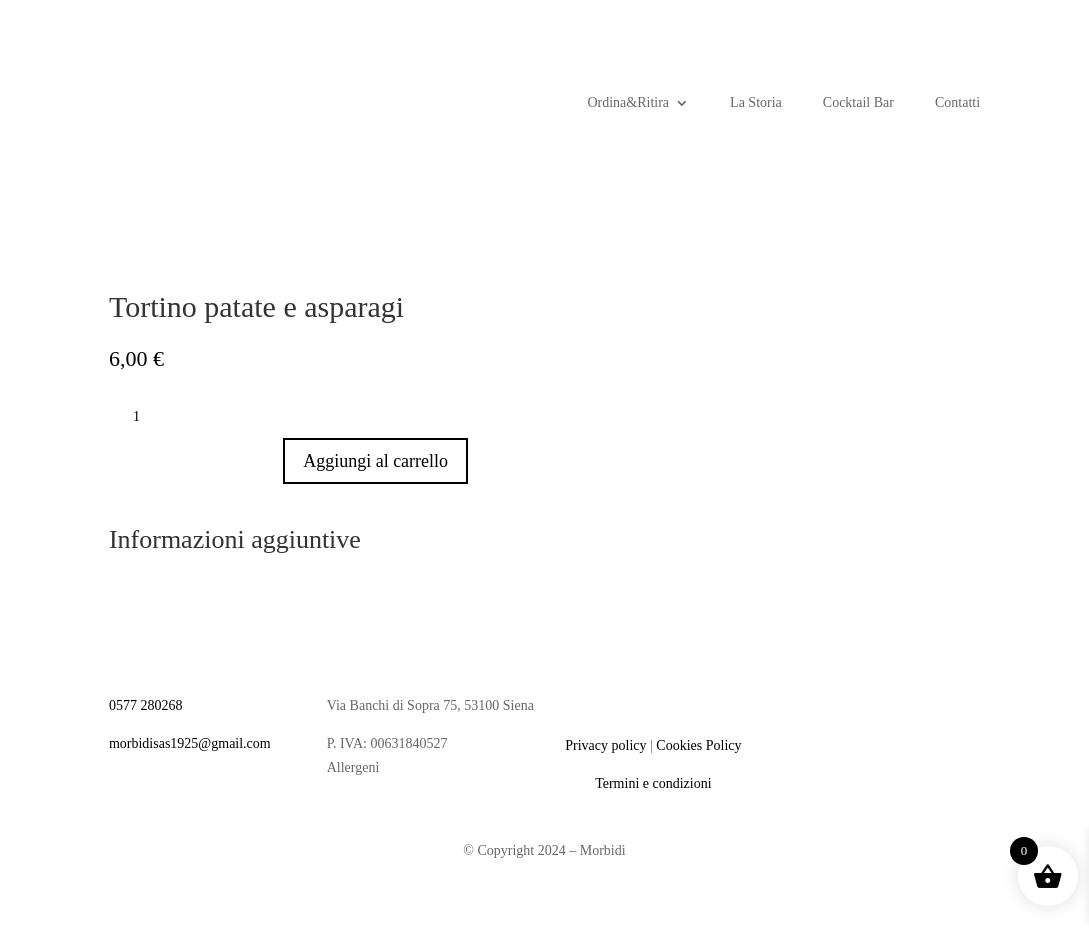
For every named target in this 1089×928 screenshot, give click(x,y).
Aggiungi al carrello (375, 461)
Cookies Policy (698, 745)
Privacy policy (605, 745)
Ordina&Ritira (628, 102)
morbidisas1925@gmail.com (190, 743)
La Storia (756, 102)
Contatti (957, 102)
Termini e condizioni (653, 783)
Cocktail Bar (858, 102)
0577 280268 (146, 705)
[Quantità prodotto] (144, 417)
